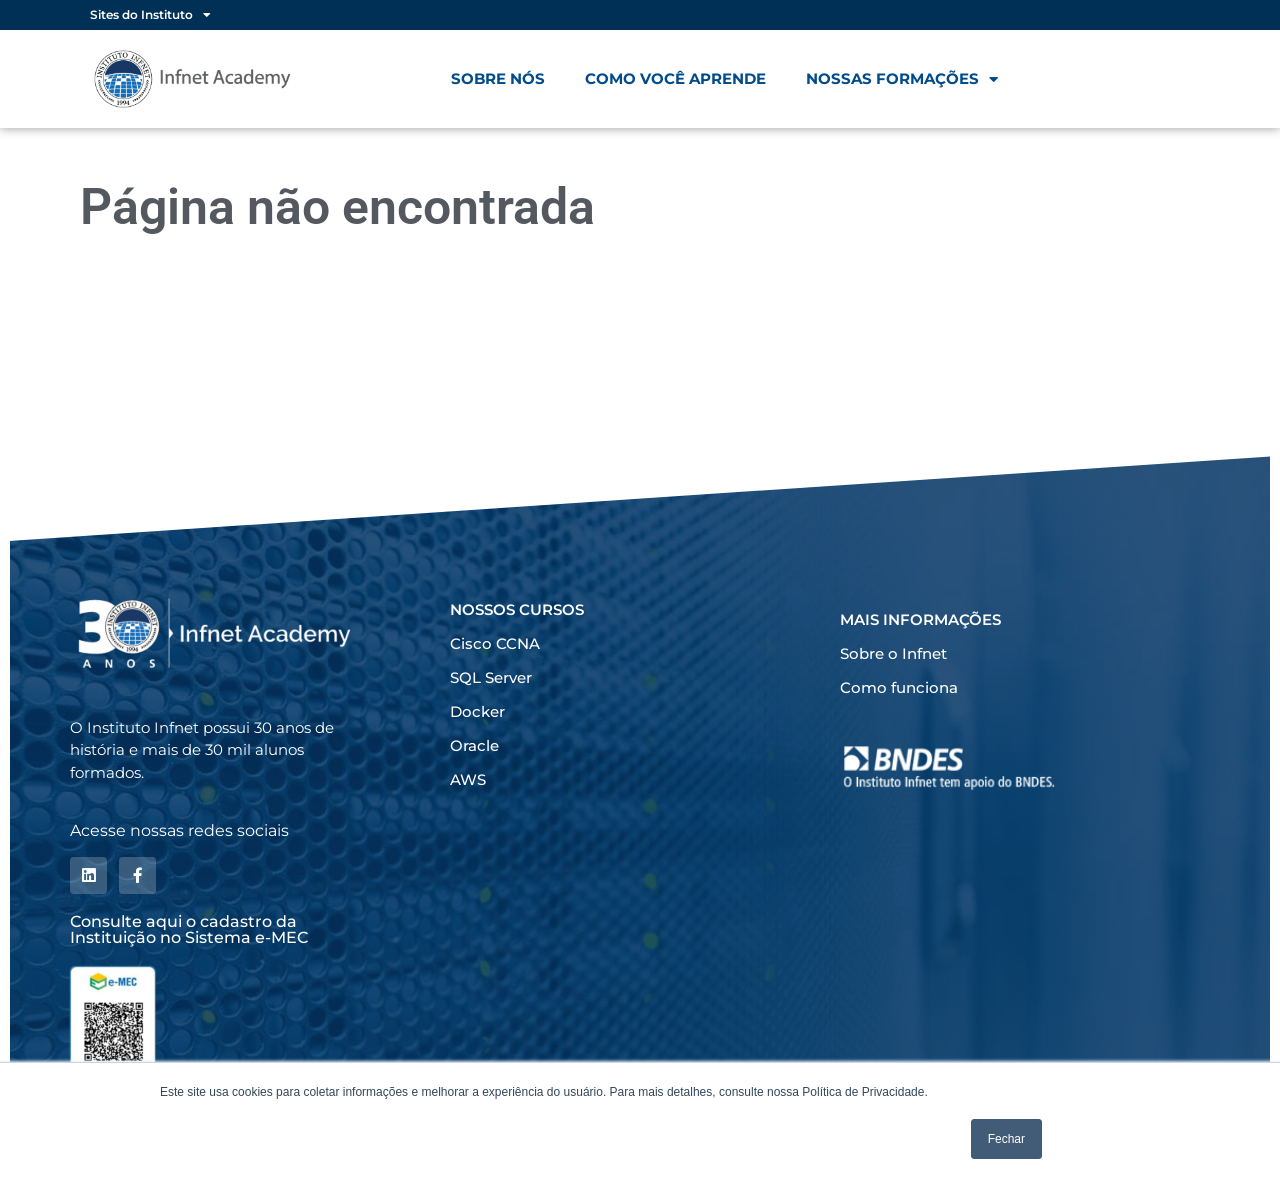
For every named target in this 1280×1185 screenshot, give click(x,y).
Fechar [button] (1006, 1139)
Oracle (474, 745)
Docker (477, 711)
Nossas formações (902, 79)
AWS (468, 779)
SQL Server (491, 677)
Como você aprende (675, 78)
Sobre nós (498, 78)
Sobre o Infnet (893, 653)
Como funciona (899, 687)
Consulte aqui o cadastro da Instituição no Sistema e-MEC (189, 928)
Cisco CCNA (495, 643)
